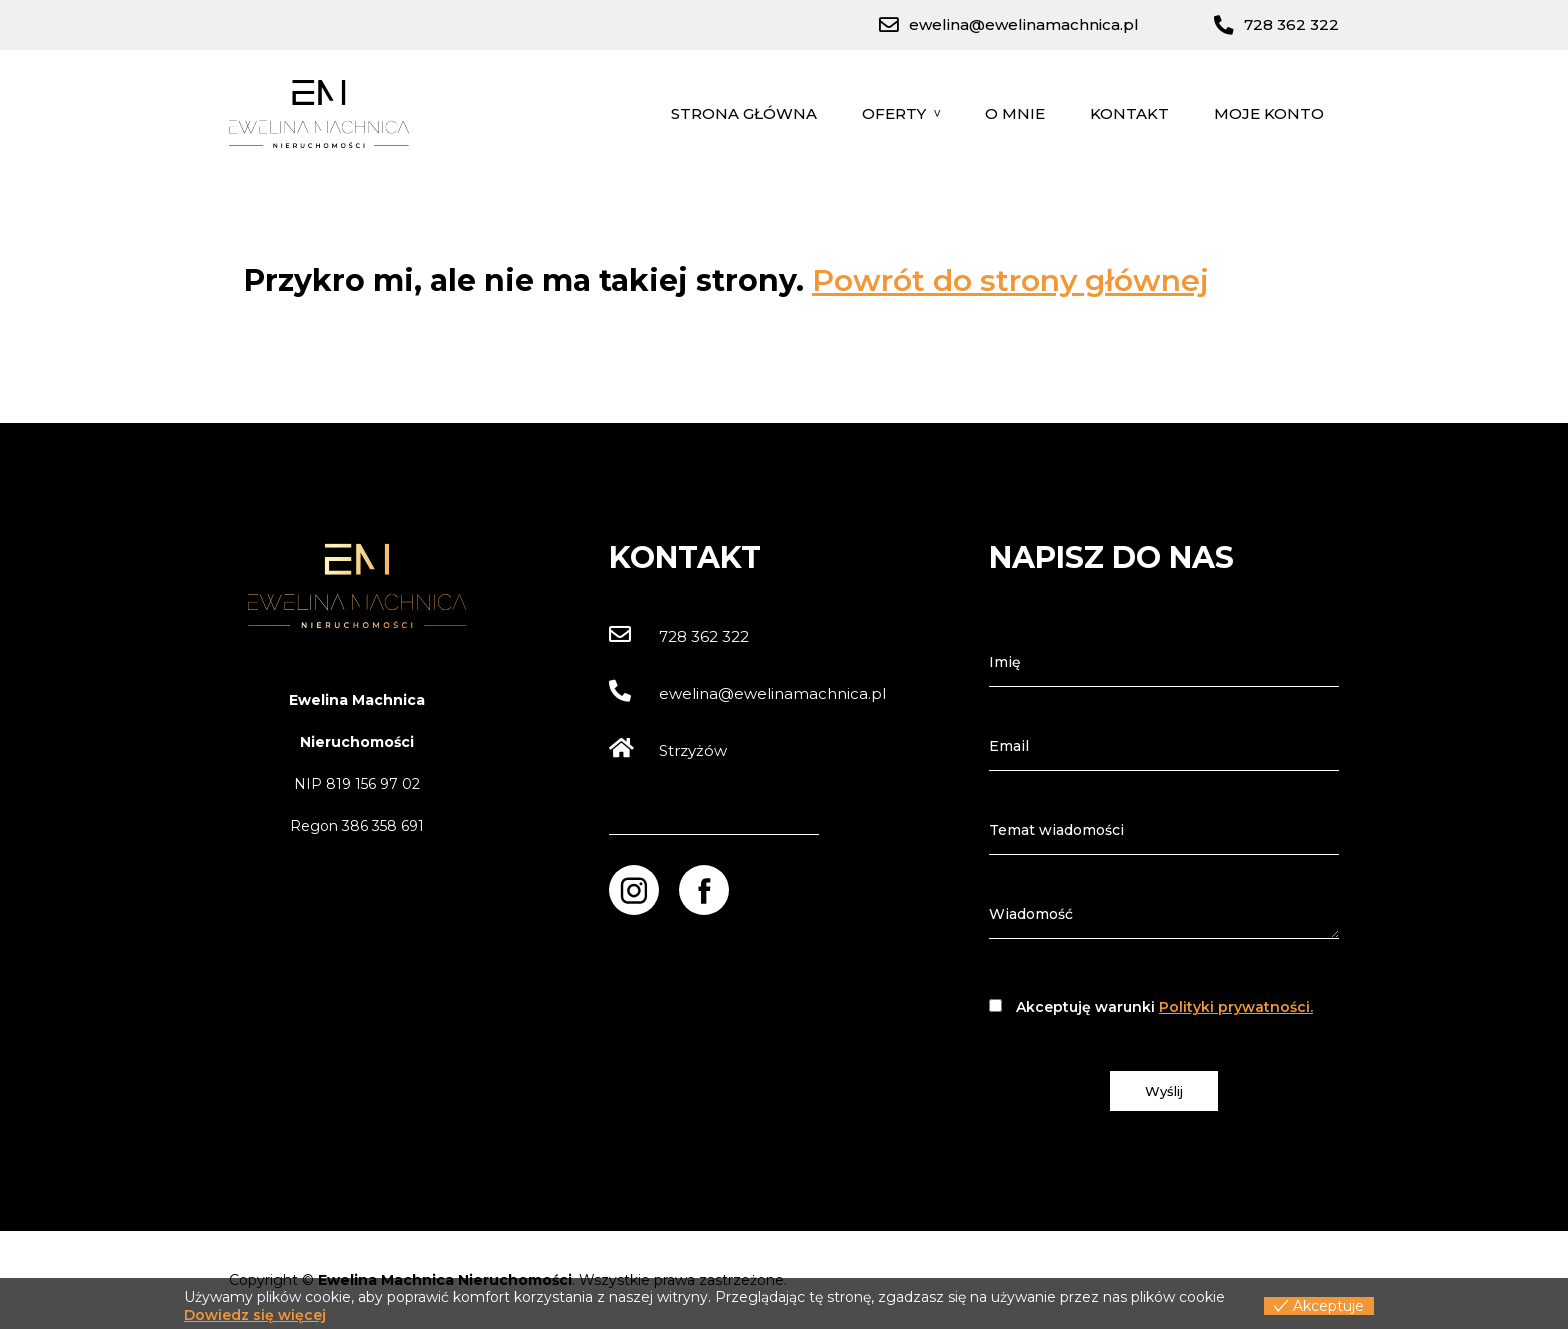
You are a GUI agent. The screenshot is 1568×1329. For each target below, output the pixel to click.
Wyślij (1164, 1091)
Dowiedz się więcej (255, 1315)
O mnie (1015, 113)
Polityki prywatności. (1236, 1007)
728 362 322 (679, 636)
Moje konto (1269, 113)
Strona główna (744, 113)
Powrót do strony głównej (1010, 280)
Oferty (894, 113)
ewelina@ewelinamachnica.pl (747, 693)
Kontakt (1129, 113)
